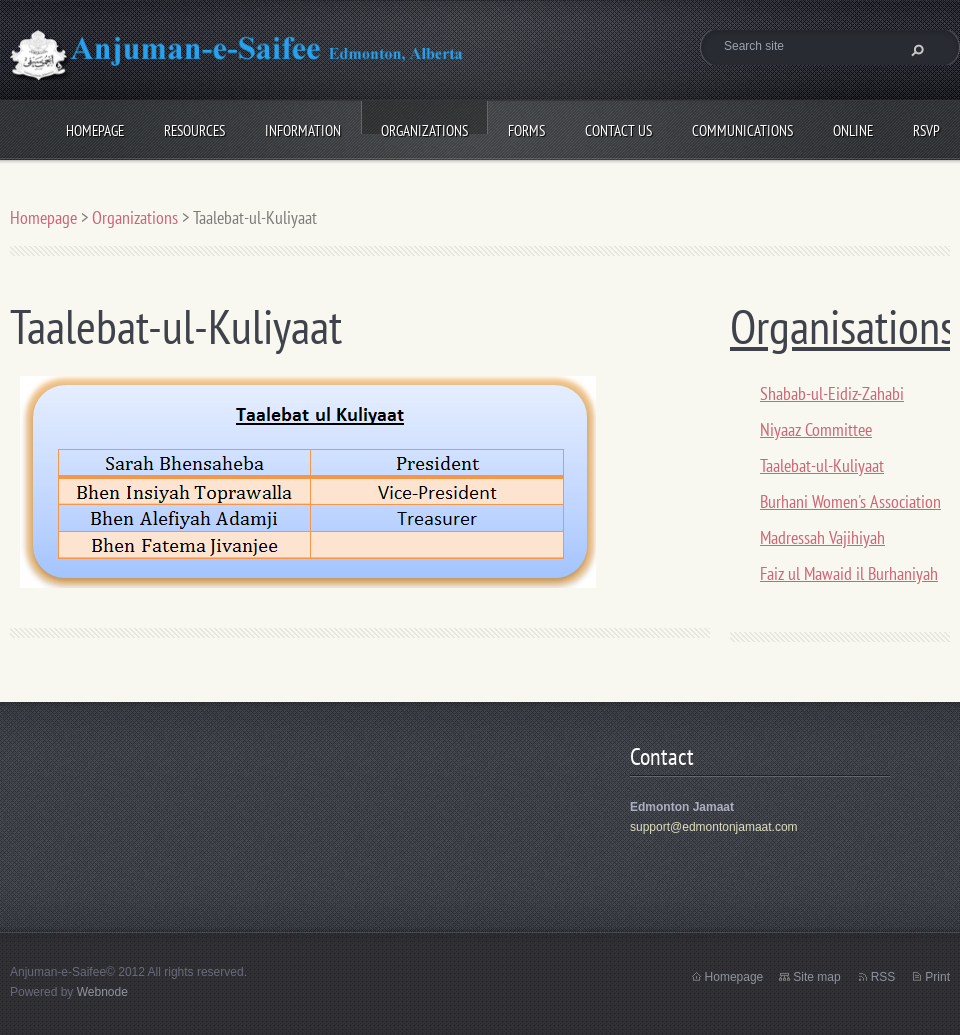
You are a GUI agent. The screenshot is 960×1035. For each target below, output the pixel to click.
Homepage (95, 127)
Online (853, 127)
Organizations (424, 127)
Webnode (102, 992)
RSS (883, 977)
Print (937, 977)
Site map (816, 977)
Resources (194, 127)
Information (303, 127)
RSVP (926, 127)
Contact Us (618, 127)
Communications (742, 127)
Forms (526, 127)
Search (915, 50)
